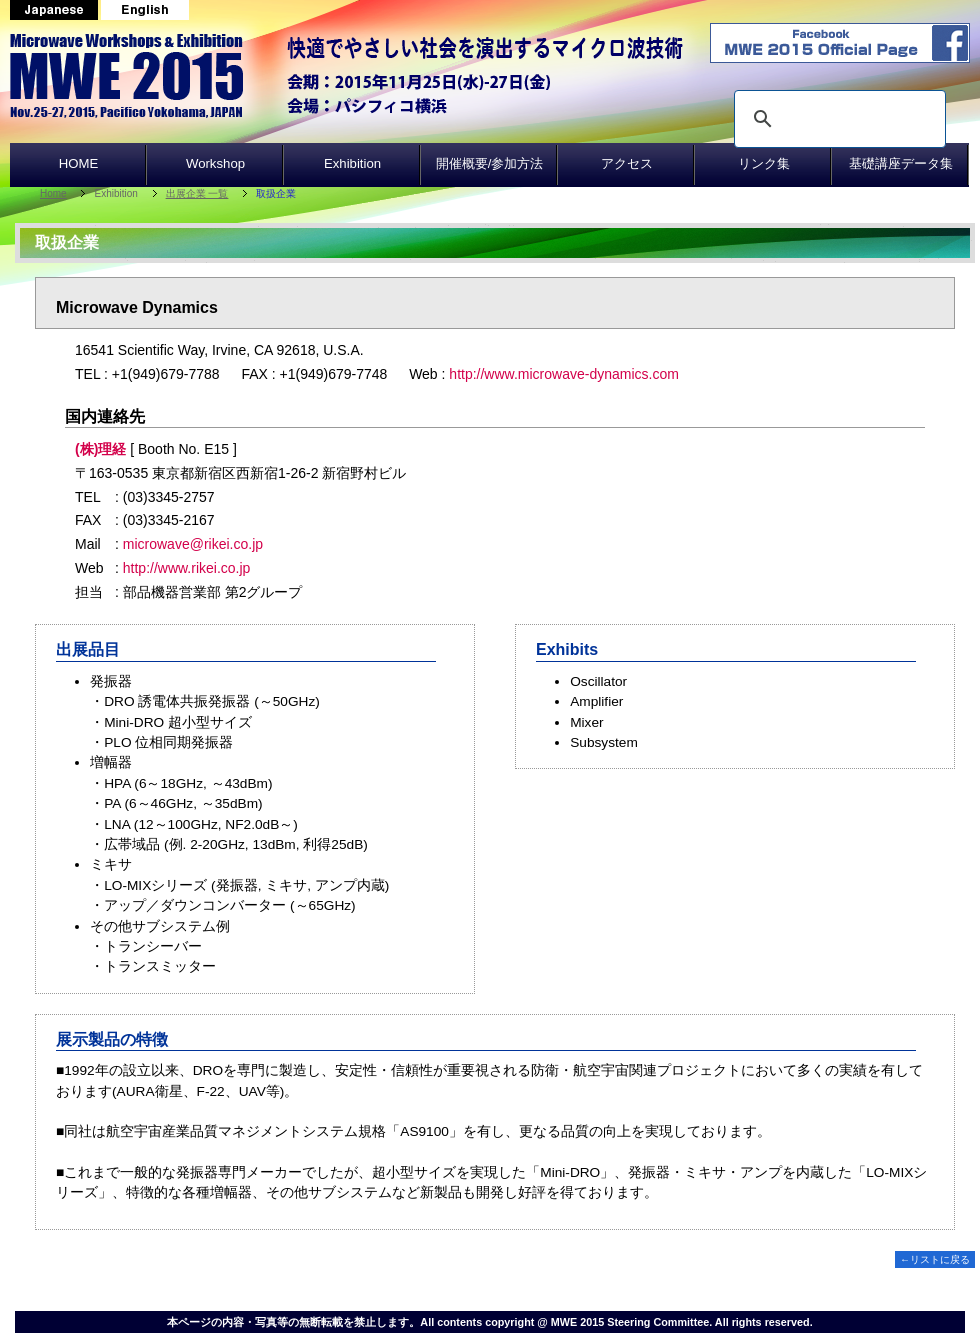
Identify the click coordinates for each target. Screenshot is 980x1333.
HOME (79, 163)
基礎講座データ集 (901, 163)
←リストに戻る (935, 1259)
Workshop (215, 163)
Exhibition (352, 163)
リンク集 (764, 163)
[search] (837, 119)
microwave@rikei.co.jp (193, 544)
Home (53, 193)
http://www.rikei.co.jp (187, 568)
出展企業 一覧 (197, 193)
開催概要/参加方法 (490, 163)
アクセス (627, 163)
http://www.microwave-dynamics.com (564, 374)
